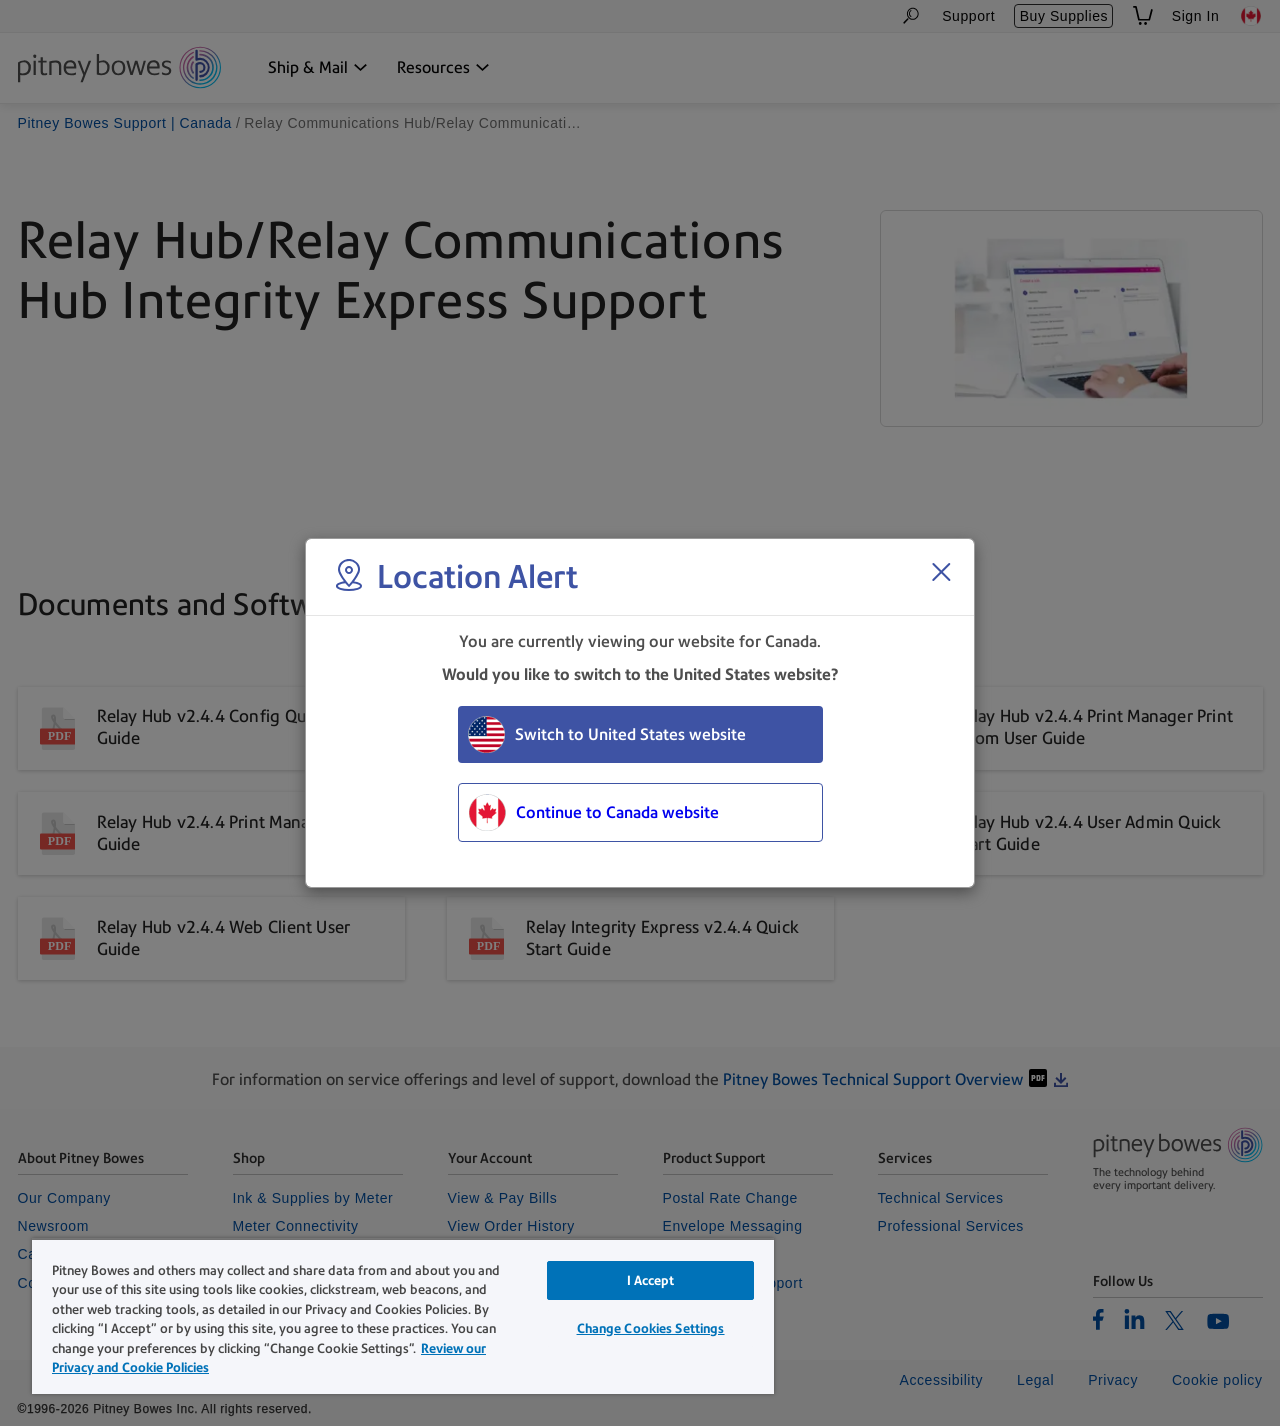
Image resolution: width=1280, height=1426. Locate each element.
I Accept (651, 1280)
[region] (403, 1316)
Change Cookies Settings (651, 1328)
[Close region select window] (941, 572)
